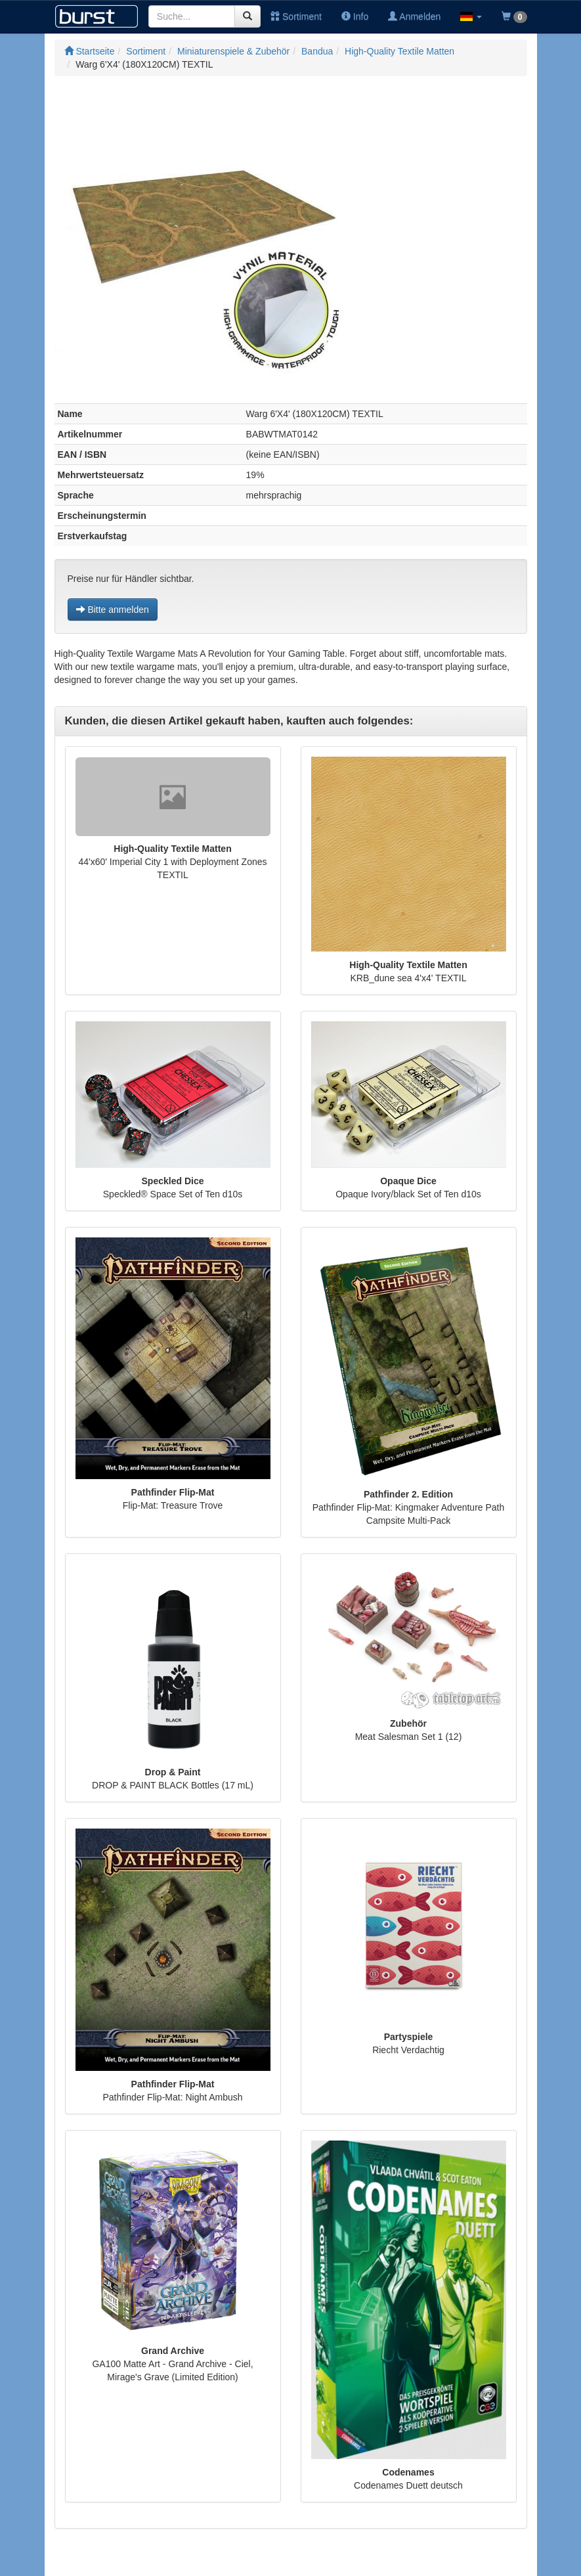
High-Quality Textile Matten (399, 51)
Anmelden (414, 16)
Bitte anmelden (112, 609)
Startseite (89, 51)
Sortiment (296, 16)
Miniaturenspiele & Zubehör (233, 51)
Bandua (317, 51)
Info (354, 16)
